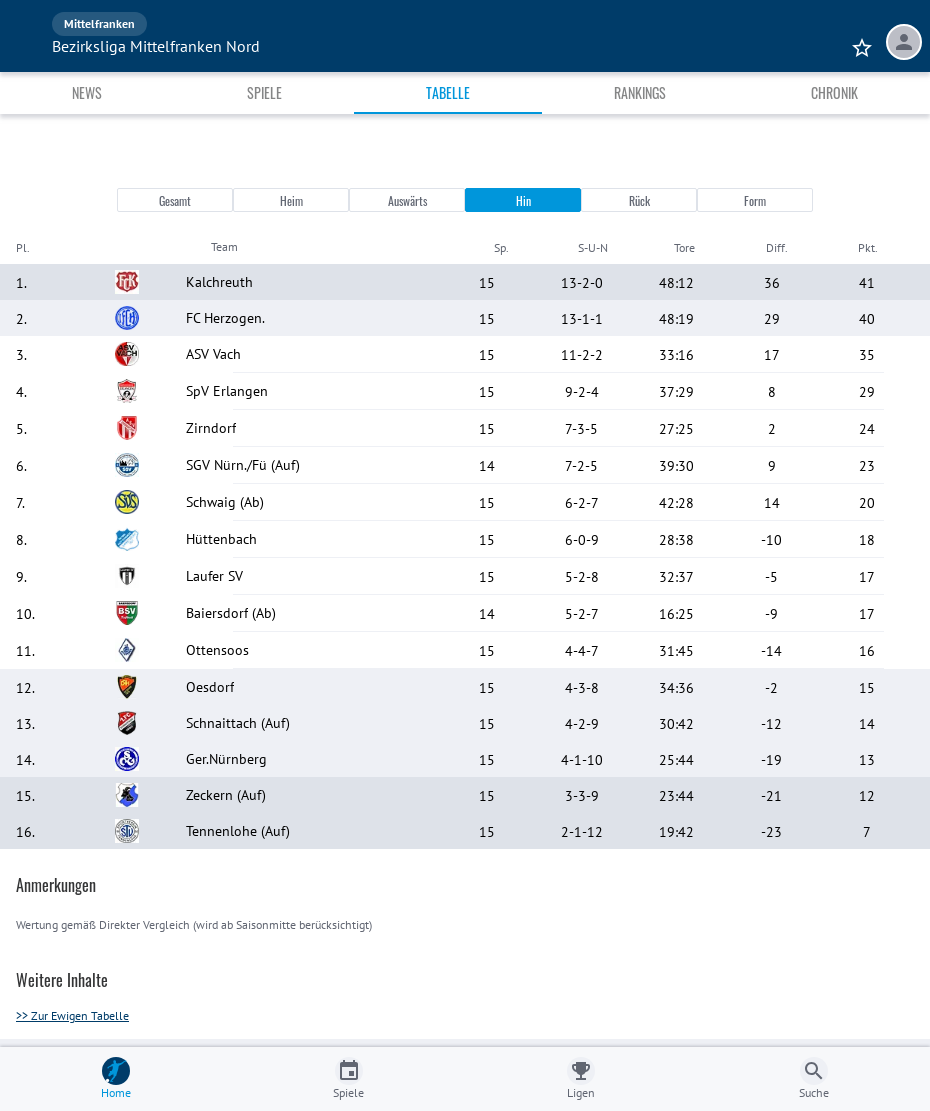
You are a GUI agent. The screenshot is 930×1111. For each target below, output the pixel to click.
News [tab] (87, 92)
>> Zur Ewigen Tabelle (72, 1015)
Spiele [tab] (264, 92)
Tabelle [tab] (448, 92)
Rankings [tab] (640, 92)
